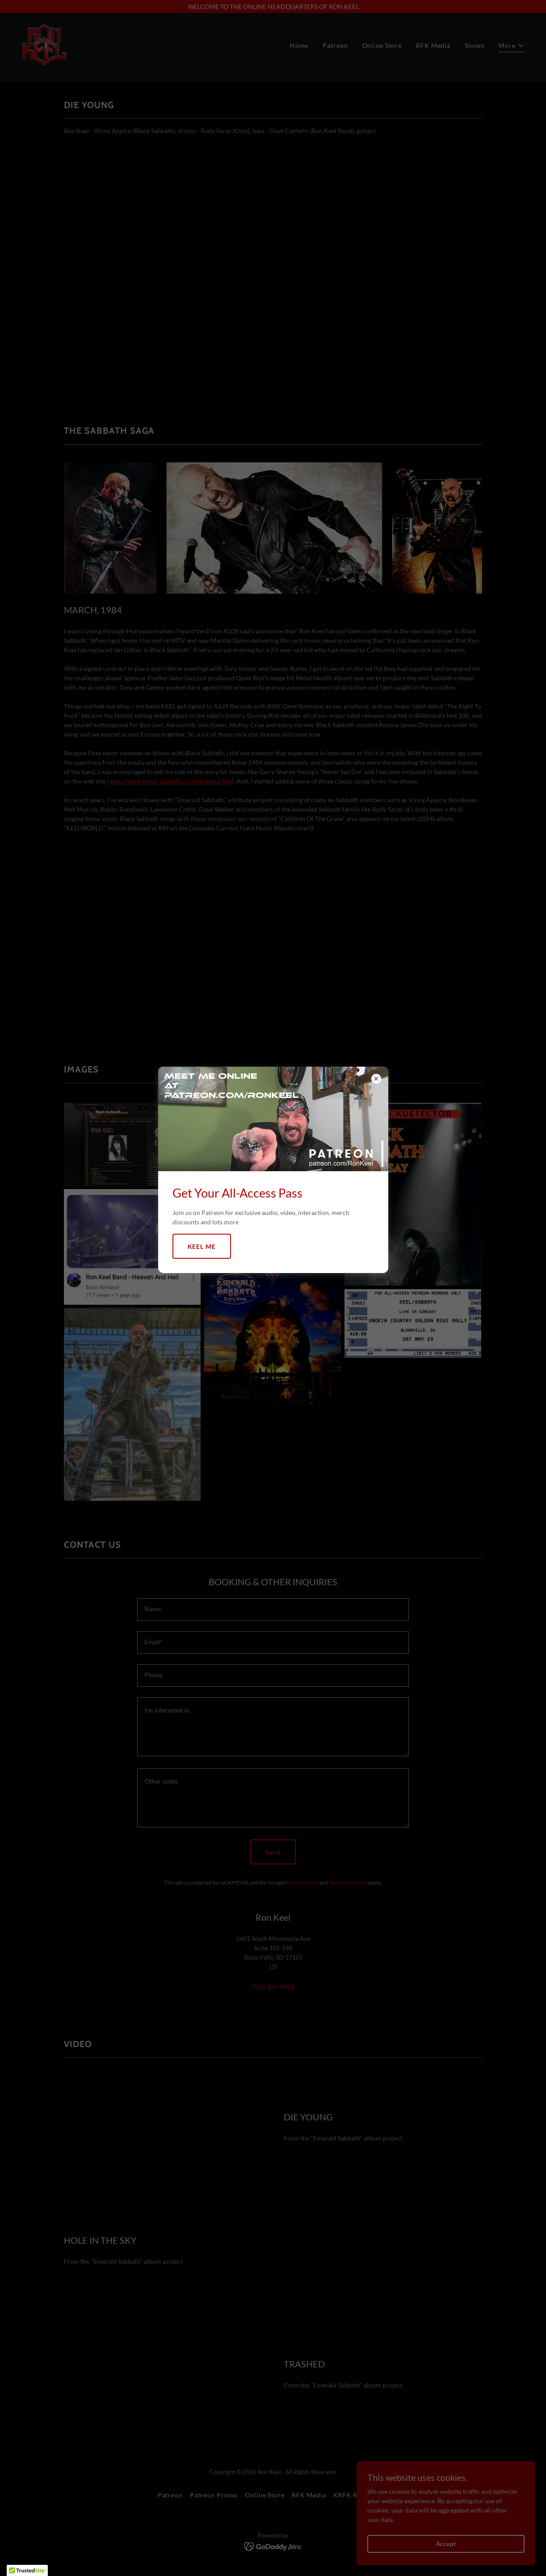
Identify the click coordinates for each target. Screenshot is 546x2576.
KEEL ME (202, 1246)
